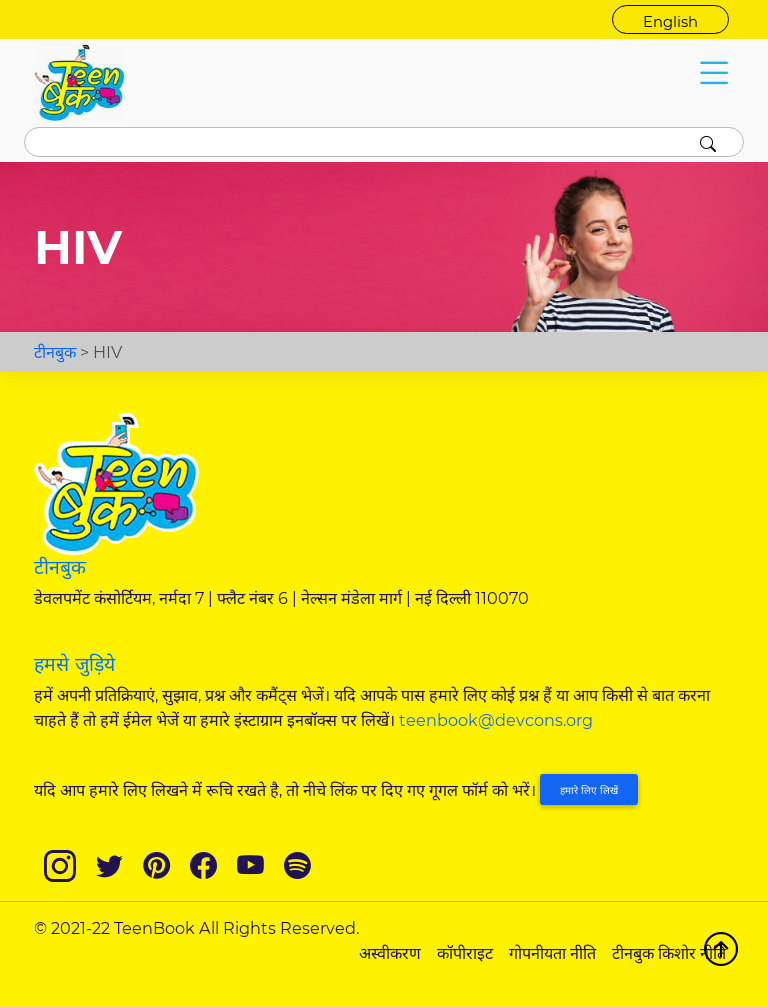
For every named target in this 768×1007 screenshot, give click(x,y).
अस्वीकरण (390, 953)
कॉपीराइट (465, 953)
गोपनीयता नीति (552, 953)
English (670, 22)
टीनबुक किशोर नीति (669, 953)
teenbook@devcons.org (496, 720)
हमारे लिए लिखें (589, 790)
